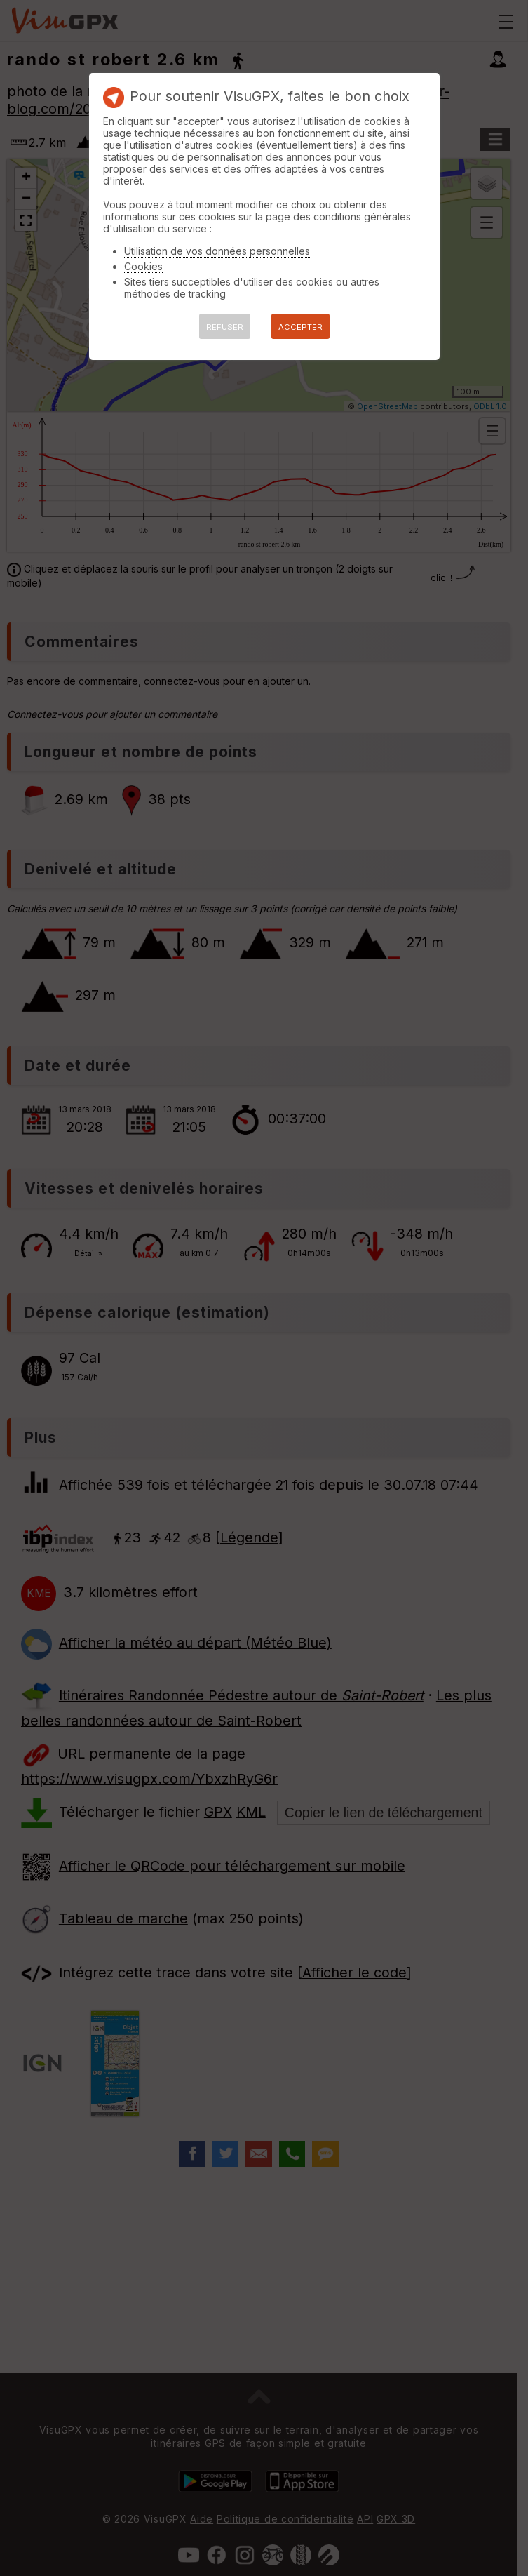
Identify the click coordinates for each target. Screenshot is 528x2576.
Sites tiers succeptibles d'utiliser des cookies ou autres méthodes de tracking (251, 288)
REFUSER (224, 327)
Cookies (143, 266)
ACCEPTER (300, 327)
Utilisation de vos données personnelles (217, 251)
